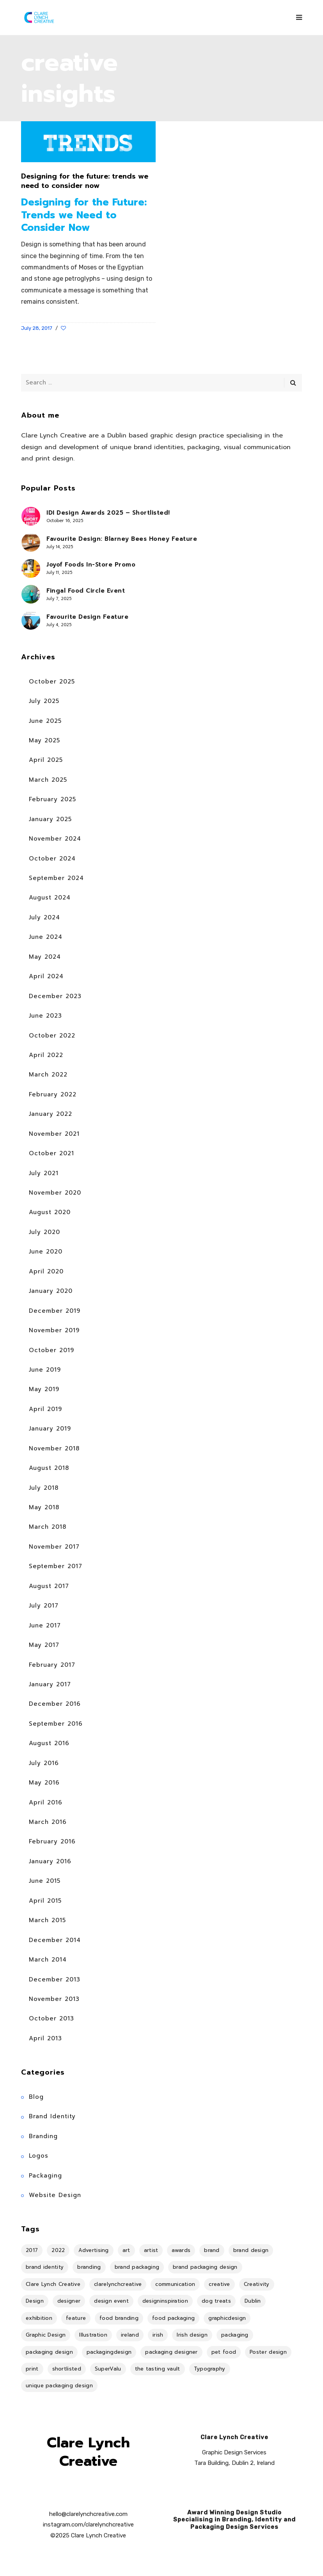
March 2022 (48, 1074)
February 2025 (52, 799)
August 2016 (49, 1743)
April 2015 (45, 1900)
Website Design (55, 2195)
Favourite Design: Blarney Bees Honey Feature (121, 539)
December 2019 (54, 1311)
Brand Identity (52, 2116)
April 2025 (46, 760)
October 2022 (52, 1035)
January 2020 (51, 1291)
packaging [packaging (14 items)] (234, 2335)
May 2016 (44, 1782)
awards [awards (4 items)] (181, 2250)
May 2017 (44, 1645)
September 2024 (56, 878)
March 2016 (48, 1822)
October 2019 (51, 1350)
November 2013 (54, 1999)
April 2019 (45, 1409)
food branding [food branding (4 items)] (118, 2318)
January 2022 (50, 1114)
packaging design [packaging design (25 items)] (49, 2352)
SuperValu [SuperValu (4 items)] (108, 2368)
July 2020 (44, 1232)
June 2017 (45, 1625)
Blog (36, 2097)
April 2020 (46, 1271)
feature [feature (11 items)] (76, 2318)
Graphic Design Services (234, 2452)
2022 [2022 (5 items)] (58, 2250)
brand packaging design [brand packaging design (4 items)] (205, 2267)
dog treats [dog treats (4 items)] (216, 2301)
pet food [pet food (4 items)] (223, 2352)
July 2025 (44, 701)
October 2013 (51, 2018)
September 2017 (55, 1566)
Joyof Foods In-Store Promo (90, 564)
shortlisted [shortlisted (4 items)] (66, 2368)
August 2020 (50, 1212)
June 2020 (45, 1251)
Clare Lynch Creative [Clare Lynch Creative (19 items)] (53, 2284)
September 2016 (56, 1723)
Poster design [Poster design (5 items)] (268, 2352)
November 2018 (54, 1448)
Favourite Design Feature (87, 617)
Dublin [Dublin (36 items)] (253, 2301)
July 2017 (44, 1605)
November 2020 (55, 1192)
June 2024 (45, 937)
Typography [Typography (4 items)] (209, 2368)
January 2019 (50, 1428)
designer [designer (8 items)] (68, 2301)
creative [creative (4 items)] (219, 2284)
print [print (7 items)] (32, 2368)
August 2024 (50, 897)
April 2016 (45, 1802)
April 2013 (45, 2038)
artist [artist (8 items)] (151, 2250)
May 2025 (44, 740)
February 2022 (52, 1094)
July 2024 (44, 917)
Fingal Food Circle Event (85, 591)
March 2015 (47, 1920)
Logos (38, 2155)
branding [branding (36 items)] (89, 2267)
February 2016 (52, 1841)
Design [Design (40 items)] (35, 2301)
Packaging (45, 2175)
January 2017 (50, 1684)
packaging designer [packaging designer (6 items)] (171, 2352)
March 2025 (48, 779)
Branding (43, 2136)
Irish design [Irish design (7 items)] (192, 2335)
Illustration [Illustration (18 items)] (93, 2335)
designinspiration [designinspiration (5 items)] (165, 2301)
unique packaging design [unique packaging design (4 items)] (59, 2385)
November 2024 (55, 838)
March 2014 (48, 1959)
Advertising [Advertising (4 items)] (93, 2250)
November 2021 (54, 1134)
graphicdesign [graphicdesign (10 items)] (227, 2318)
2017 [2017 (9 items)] (32, 2250)
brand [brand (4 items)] (212, 2250)
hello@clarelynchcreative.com (88, 2514)
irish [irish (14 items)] (158, 2335)
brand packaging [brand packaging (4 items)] (137, 2267)
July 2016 (44, 1763)
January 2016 (50, 1861)
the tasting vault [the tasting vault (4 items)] (157, 2368)
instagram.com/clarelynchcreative (88, 2524)
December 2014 (55, 1940)
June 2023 (45, 1015)
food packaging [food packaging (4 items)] (173, 2318)
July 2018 (44, 1488)
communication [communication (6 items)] (175, 2284)
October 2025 (52, 681)
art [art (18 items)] (126, 2250)
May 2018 (44, 1507)
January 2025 (50, 819)
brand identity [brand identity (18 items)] (45, 2267)
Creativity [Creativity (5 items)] (257, 2284)
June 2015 (44, 1881)
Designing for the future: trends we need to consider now (84, 181)
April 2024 (46, 976)
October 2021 (51, 1153)
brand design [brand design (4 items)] (251, 2250)
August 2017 (49, 1586)
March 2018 (47, 1527)
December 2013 (54, 1979)
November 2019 (54, 1330)
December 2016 (55, 1704)
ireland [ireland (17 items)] (130, 2335)
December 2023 (55, 996)
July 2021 (44, 1173)
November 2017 (54, 1546)
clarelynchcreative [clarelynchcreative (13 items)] (118, 2284)
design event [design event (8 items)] (111, 2301)
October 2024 (52, 858)
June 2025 (45, 721)
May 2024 (45, 957)
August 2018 (49, 1468)
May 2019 (44, 1389)
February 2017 (52, 1665)
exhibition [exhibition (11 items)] (39, 2318)
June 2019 (45, 1369)
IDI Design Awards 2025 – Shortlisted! (108, 513)
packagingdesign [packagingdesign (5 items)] (109, 2352)
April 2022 (46, 1055)
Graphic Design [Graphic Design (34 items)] (46, 2335)
